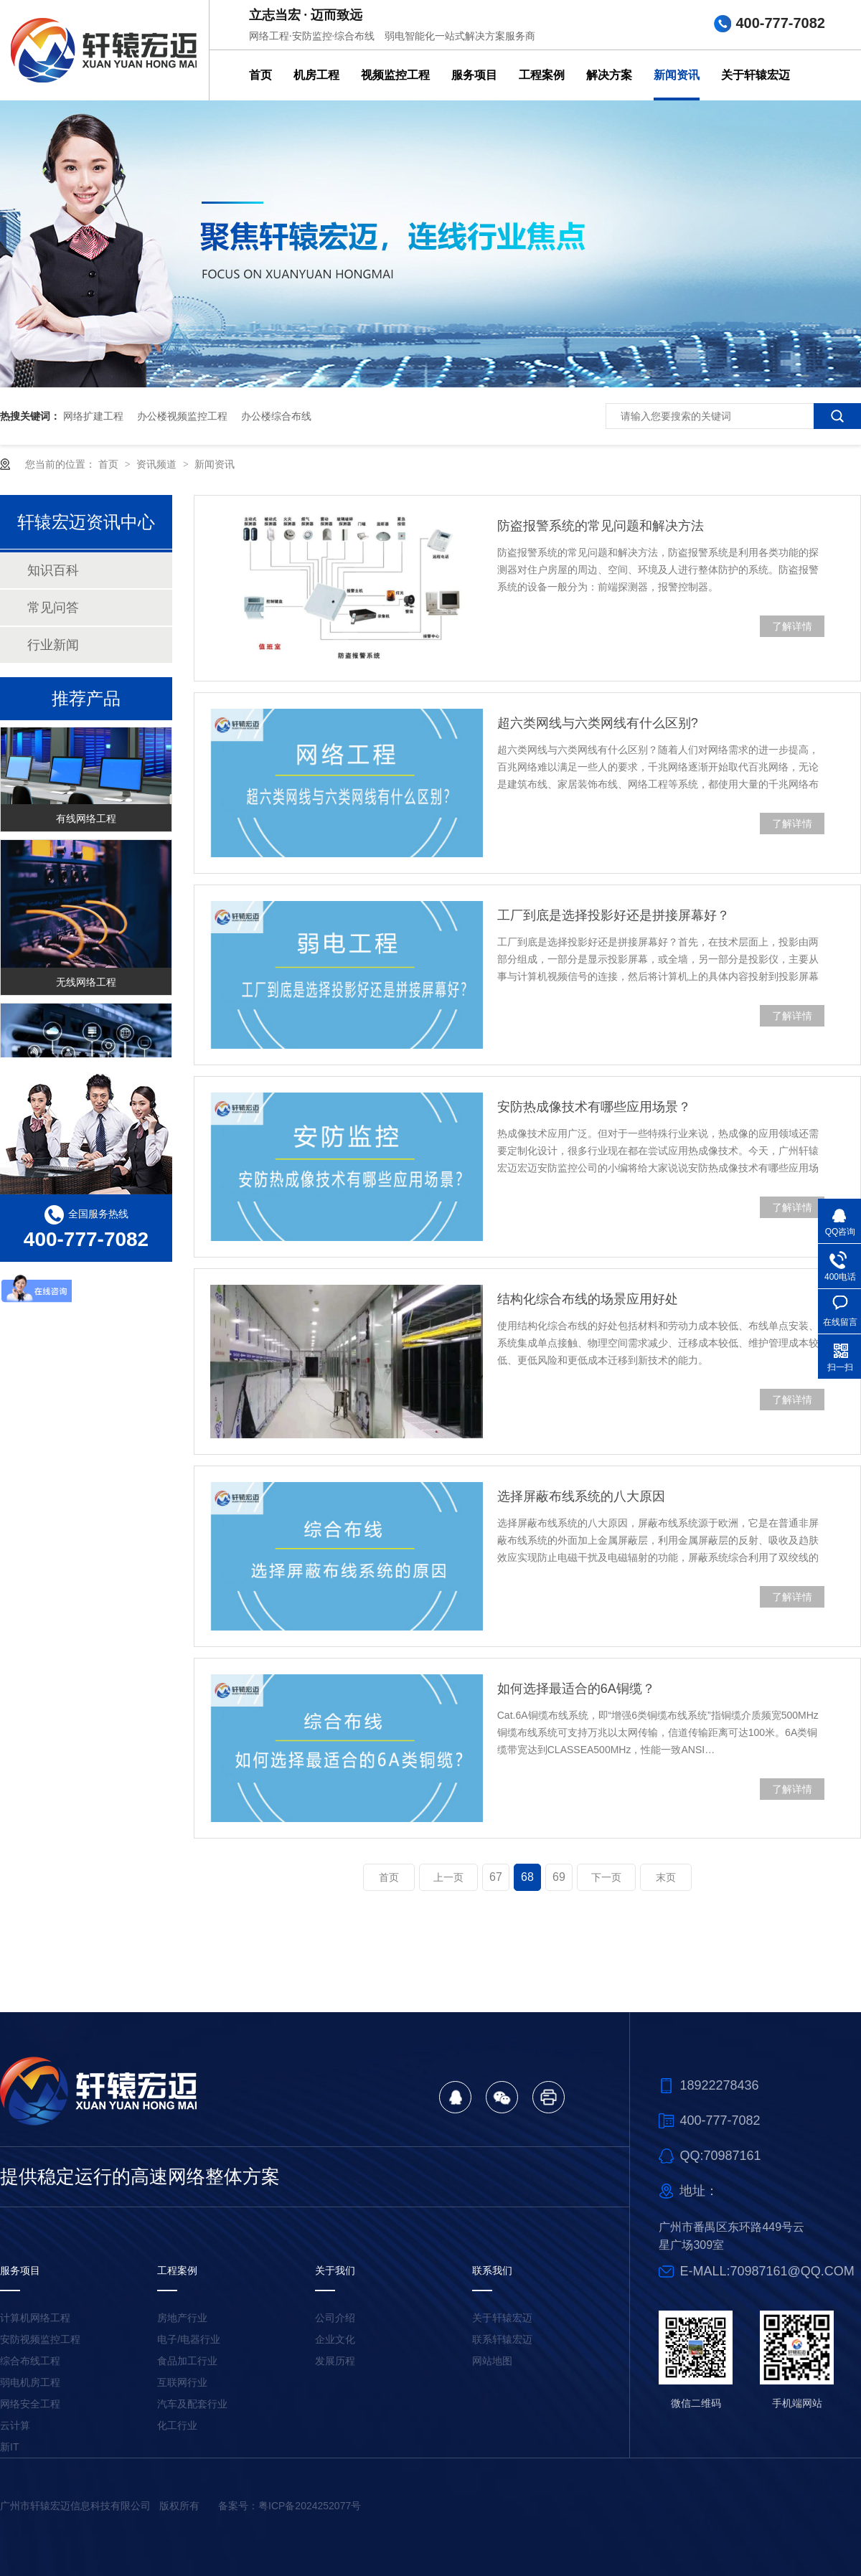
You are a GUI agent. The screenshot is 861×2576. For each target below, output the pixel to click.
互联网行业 (182, 2382)
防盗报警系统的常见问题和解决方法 (600, 526)
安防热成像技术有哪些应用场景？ (594, 1107)
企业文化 (335, 2339)
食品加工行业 (187, 2361)
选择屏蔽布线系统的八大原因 (581, 1496)
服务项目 (474, 75)
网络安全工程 (30, 2404)
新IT (9, 2447)
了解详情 (792, 626)
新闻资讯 (677, 75)
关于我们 (335, 2270)
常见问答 (53, 607)
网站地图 (492, 2361)
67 (495, 1877)
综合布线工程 (30, 2361)
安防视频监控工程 (40, 2339)
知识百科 (53, 570)
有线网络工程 (86, 820)
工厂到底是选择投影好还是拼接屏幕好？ (613, 915)
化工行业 (177, 2425)
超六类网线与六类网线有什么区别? (597, 723)
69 (558, 1877)
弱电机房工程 (30, 2382)
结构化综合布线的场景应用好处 (587, 1299)
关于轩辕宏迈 (755, 75)
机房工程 (316, 75)
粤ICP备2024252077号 (309, 2505)
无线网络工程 (86, 984)
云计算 (15, 2425)
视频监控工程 (395, 75)
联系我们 (492, 2270)
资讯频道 (157, 464)
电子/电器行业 (188, 2339)
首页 (260, 75)
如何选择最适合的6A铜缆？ (576, 1688)
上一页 (448, 1877)
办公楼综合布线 (276, 416)
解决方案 (609, 75)
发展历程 (335, 2361)
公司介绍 (335, 2317)
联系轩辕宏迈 (502, 2339)
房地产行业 (182, 2317)
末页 (666, 1877)
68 (527, 1877)
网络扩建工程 (93, 416)
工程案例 (542, 75)
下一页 (606, 1877)
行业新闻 (53, 645)
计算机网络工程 (35, 2317)
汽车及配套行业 (192, 2404)
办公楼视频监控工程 (182, 416)
